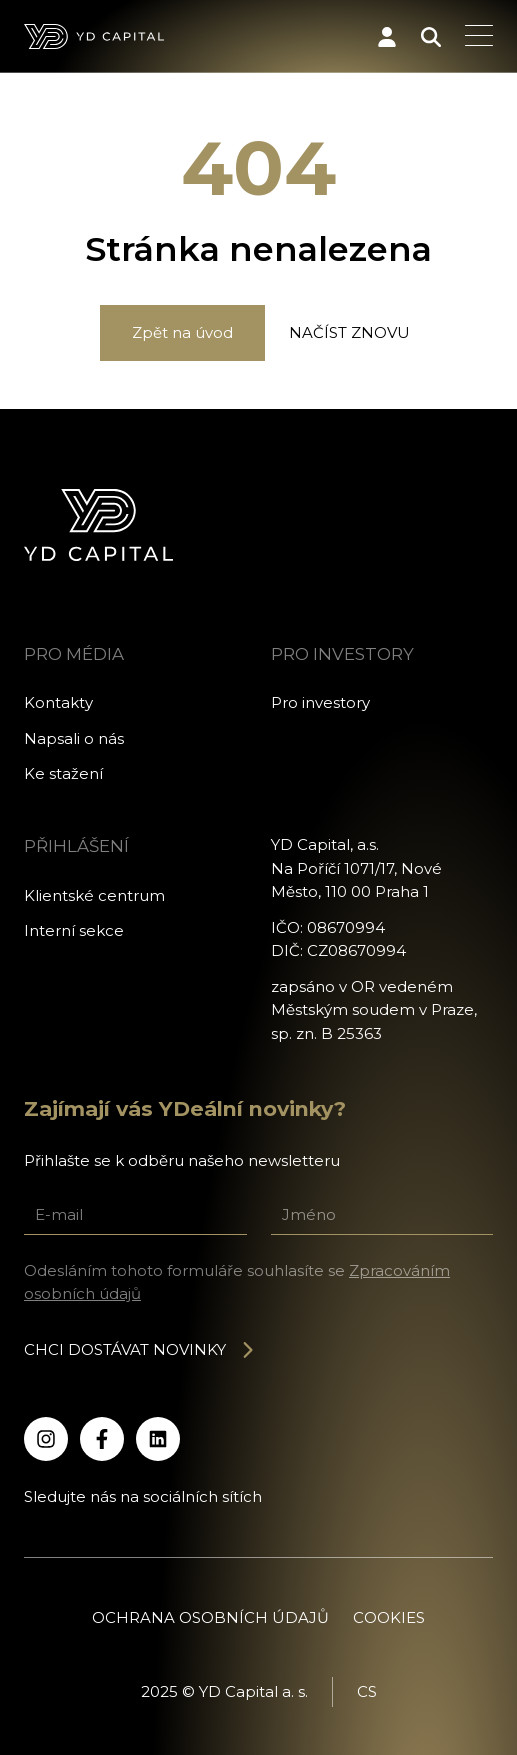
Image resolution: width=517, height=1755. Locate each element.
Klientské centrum (94, 895)
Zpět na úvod (182, 332)
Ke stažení (63, 773)
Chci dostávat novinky (140, 1349)
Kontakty (58, 702)
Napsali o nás (74, 738)
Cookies (389, 1617)
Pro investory (320, 702)
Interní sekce (74, 930)
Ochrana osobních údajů (210, 1617)
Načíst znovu (349, 332)
